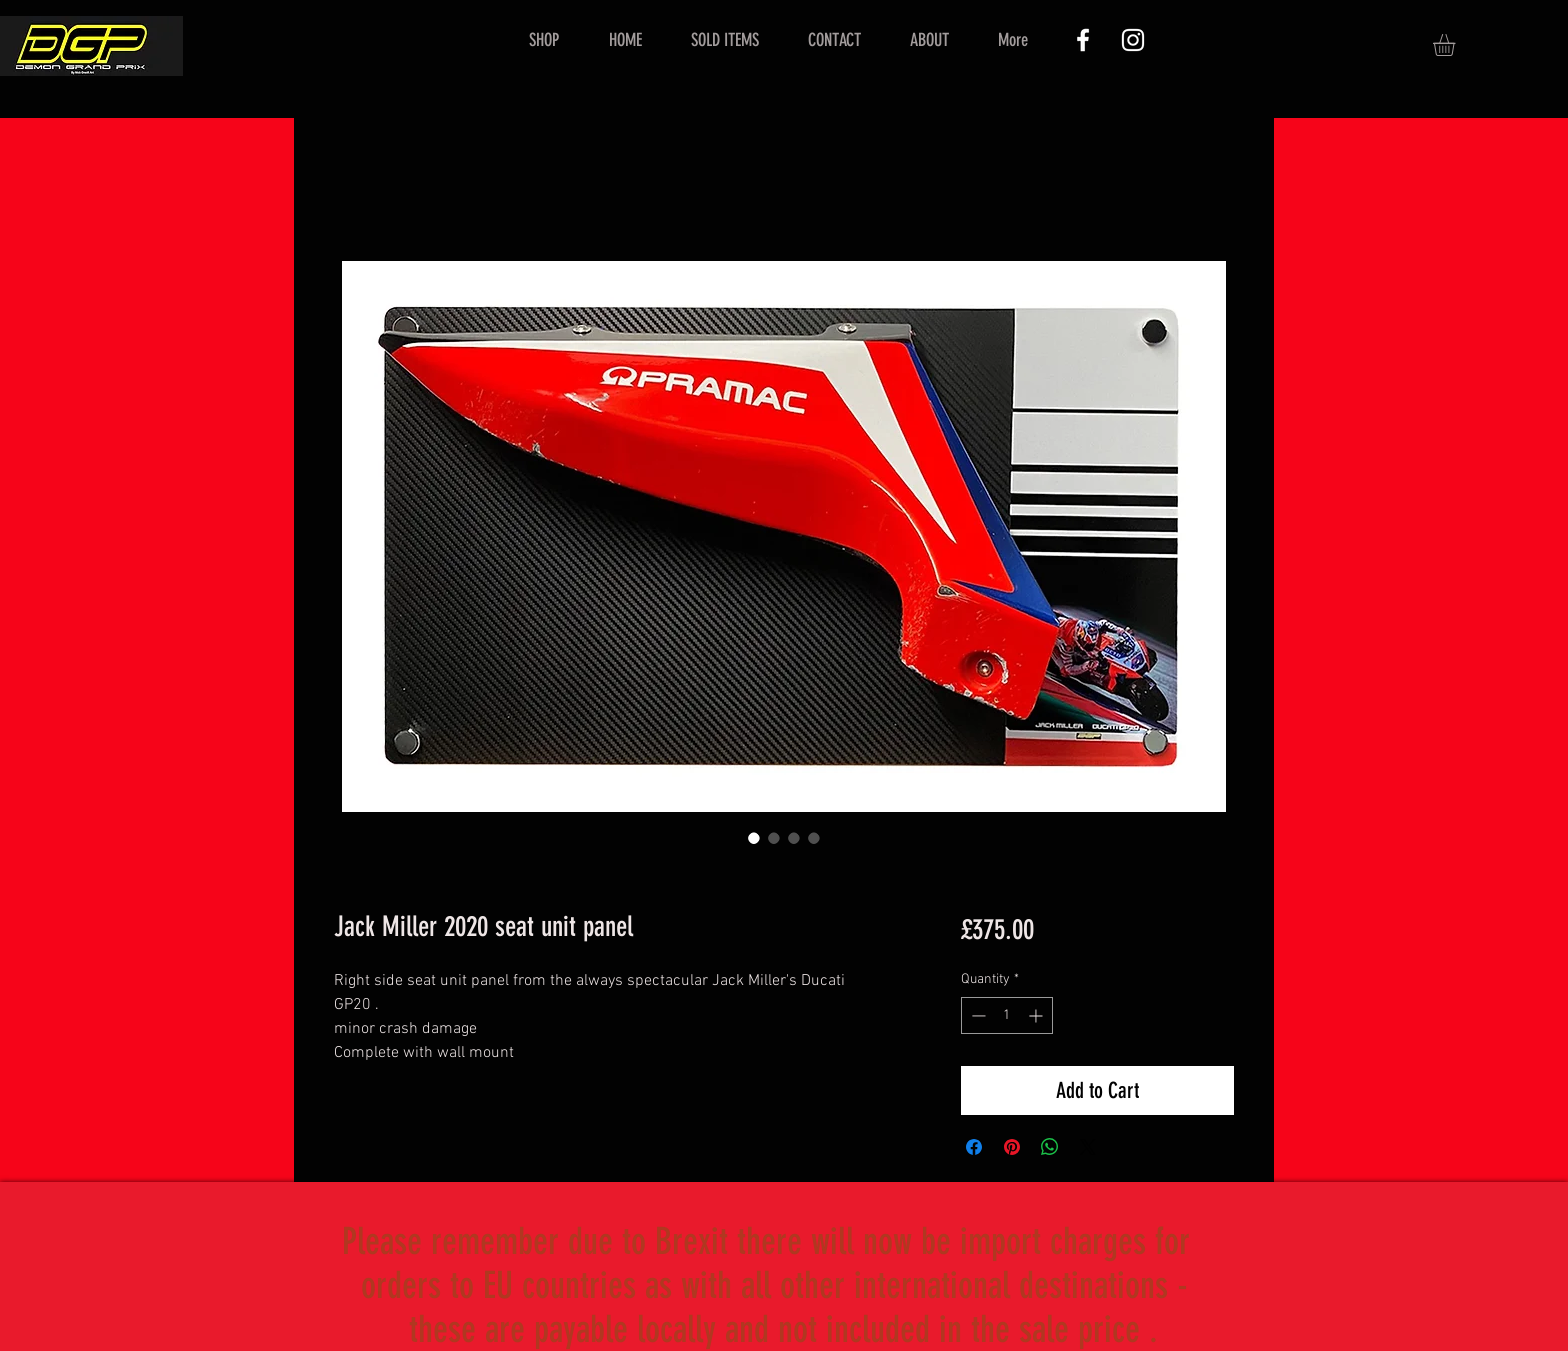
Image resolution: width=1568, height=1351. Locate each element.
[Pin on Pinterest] (1012, 1147)
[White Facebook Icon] (1083, 40)
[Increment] (1037, 1015)
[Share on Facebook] (974, 1147)
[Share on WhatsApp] (1050, 1147)
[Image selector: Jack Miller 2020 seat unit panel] (754, 838)
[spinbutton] (1007, 1015)
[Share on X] (1088, 1147)
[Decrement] (976, 1015)
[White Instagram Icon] (1133, 40)
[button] (1457, 45)
